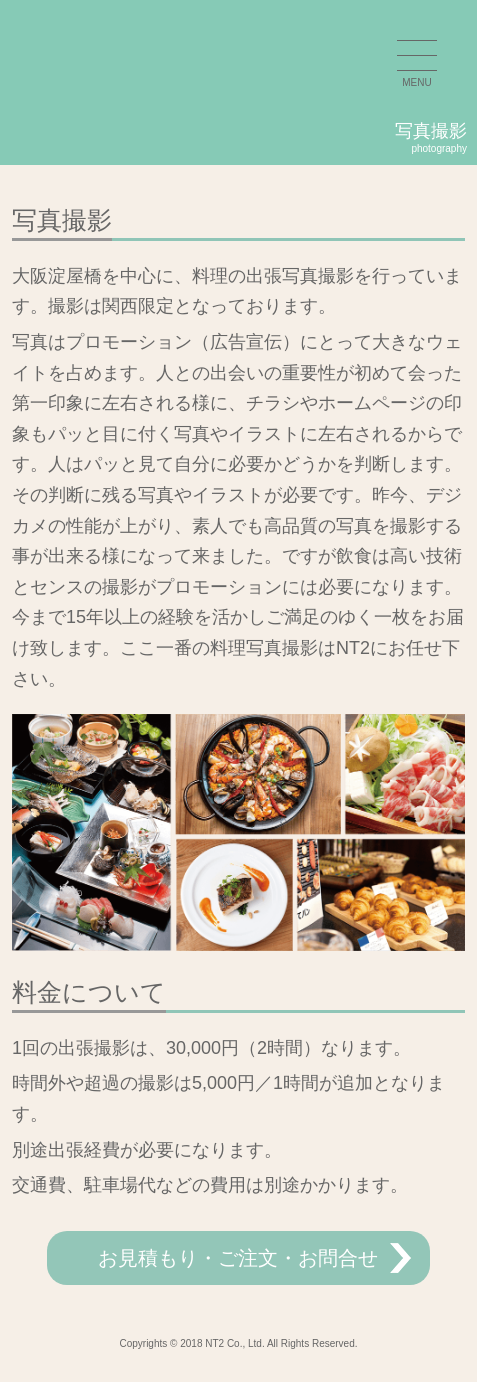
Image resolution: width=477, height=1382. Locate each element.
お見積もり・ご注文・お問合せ (238, 1258)
